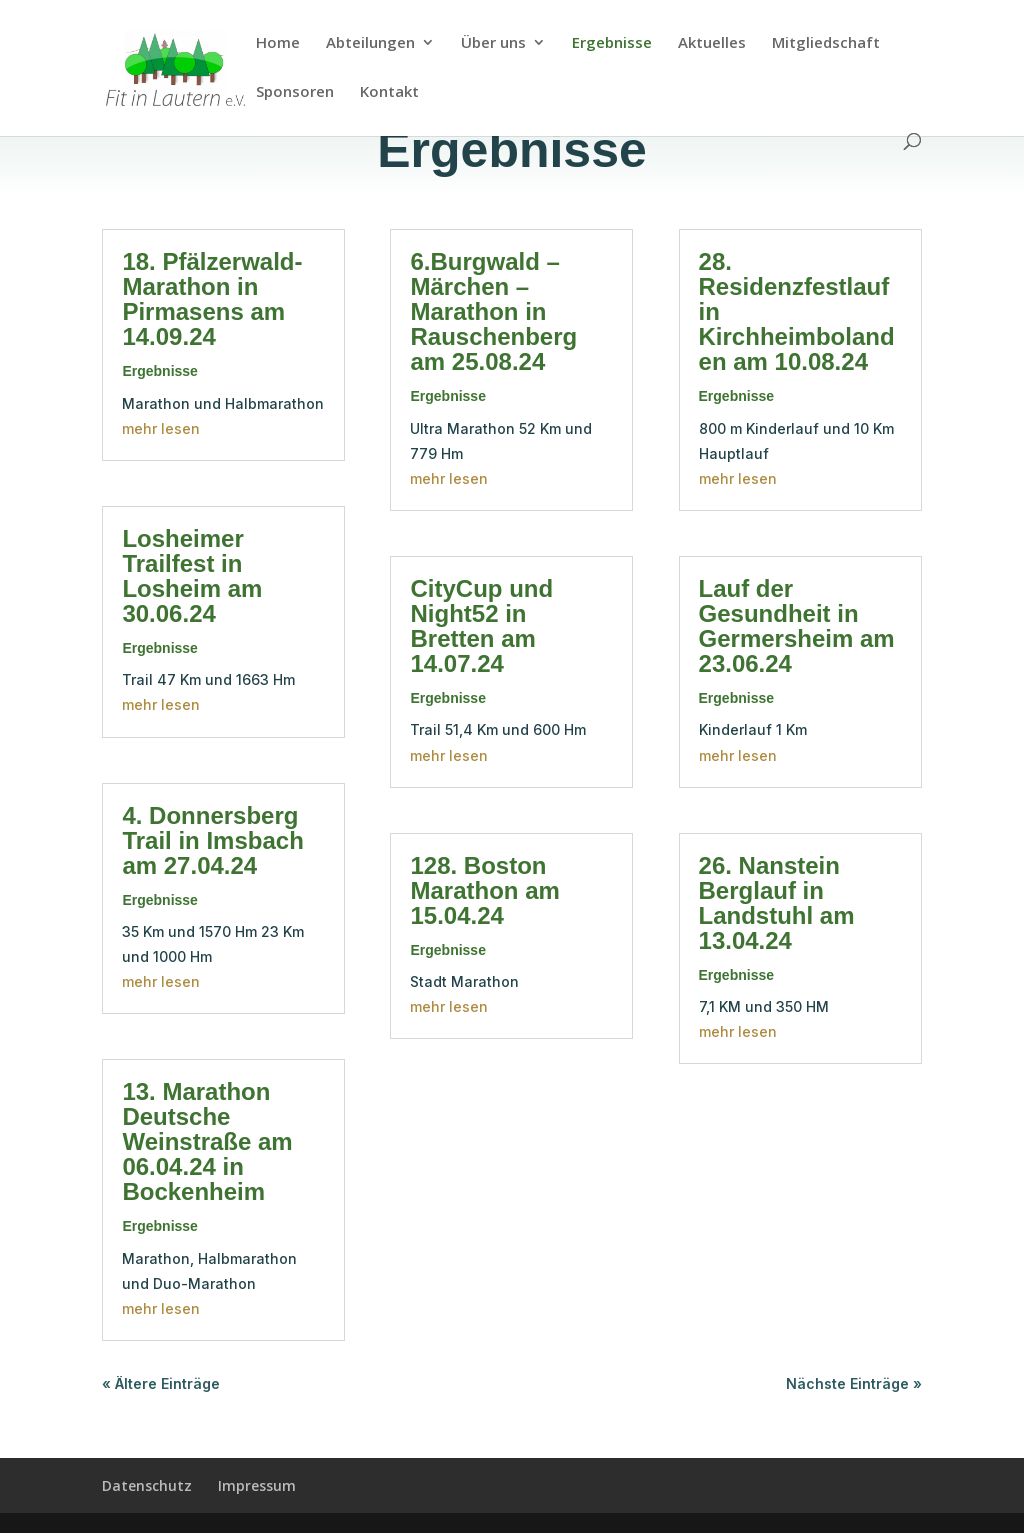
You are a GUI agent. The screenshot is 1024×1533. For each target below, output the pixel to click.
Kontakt (389, 92)
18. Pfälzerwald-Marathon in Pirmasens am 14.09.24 (212, 299)
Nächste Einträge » (854, 1383)
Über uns (493, 43)
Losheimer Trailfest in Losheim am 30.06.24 (192, 576)
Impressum (257, 1485)
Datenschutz (147, 1485)
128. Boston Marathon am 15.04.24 (484, 890)
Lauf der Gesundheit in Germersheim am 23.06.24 (797, 626)
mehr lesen (161, 428)
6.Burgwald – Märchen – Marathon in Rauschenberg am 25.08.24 (493, 311)
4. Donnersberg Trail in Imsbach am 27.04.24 (212, 840)
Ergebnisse (612, 43)
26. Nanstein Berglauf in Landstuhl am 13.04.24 (777, 903)
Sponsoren (295, 92)
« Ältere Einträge (161, 1383)
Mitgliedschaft (826, 43)
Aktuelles (712, 43)
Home (278, 43)
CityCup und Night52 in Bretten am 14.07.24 (481, 626)
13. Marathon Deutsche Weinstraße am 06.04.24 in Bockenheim (207, 1141)
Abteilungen (370, 43)
